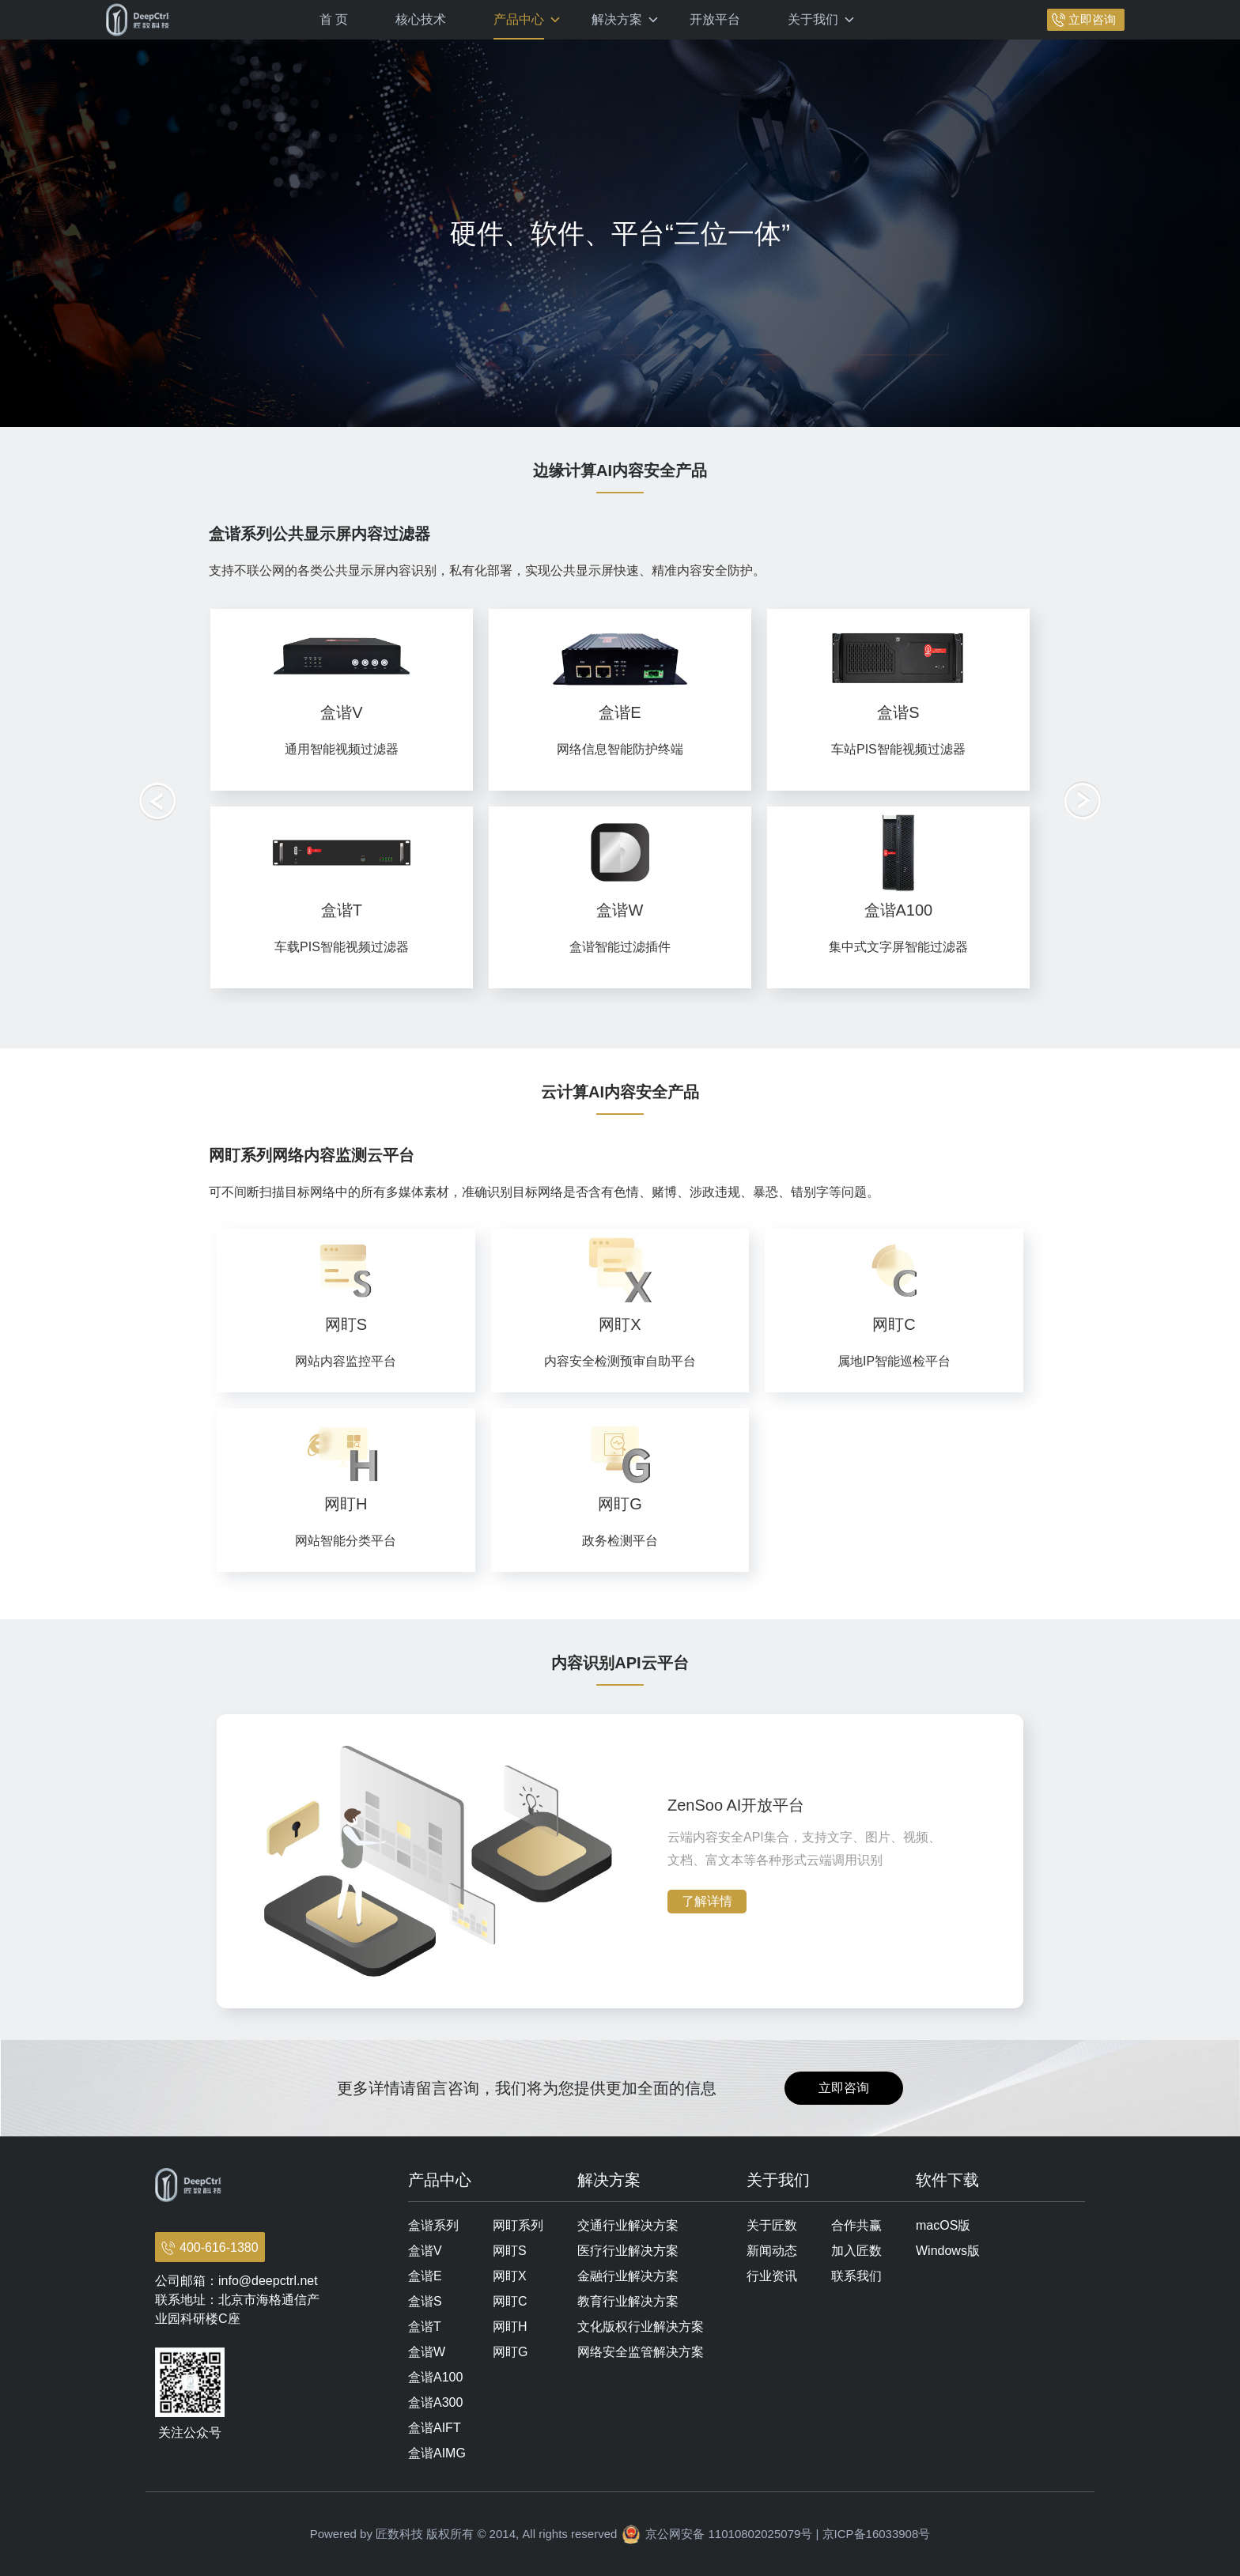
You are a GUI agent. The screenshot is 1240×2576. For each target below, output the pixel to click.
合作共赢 (856, 2225)
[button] (1082, 801)
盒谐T (424, 2326)
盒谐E (425, 2276)
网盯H (510, 2326)
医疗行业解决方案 (628, 2250)
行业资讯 (772, 2276)
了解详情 (707, 1901)
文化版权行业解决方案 (640, 2326)
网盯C (510, 2301)
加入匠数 (856, 2250)
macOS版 (943, 2225)
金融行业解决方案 (628, 2276)
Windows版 (948, 2250)
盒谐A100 (435, 2377)
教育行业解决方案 (628, 2301)
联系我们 (856, 2276)
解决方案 (617, 19)
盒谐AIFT (434, 2427)
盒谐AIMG (437, 2453)
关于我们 (813, 19)
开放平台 (715, 19)
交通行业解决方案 (628, 2225)
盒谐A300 (435, 2402)
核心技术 (420, 19)
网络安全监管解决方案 (640, 2352)
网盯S (510, 2250)
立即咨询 (1092, 19)
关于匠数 (772, 2225)
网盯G (510, 2352)
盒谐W (426, 2352)
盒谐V (425, 2250)
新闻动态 (772, 2250)
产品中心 (518, 19)
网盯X (510, 2276)
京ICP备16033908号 (876, 2533)
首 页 (333, 19)
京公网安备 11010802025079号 (728, 2533)
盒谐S (425, 2301)
